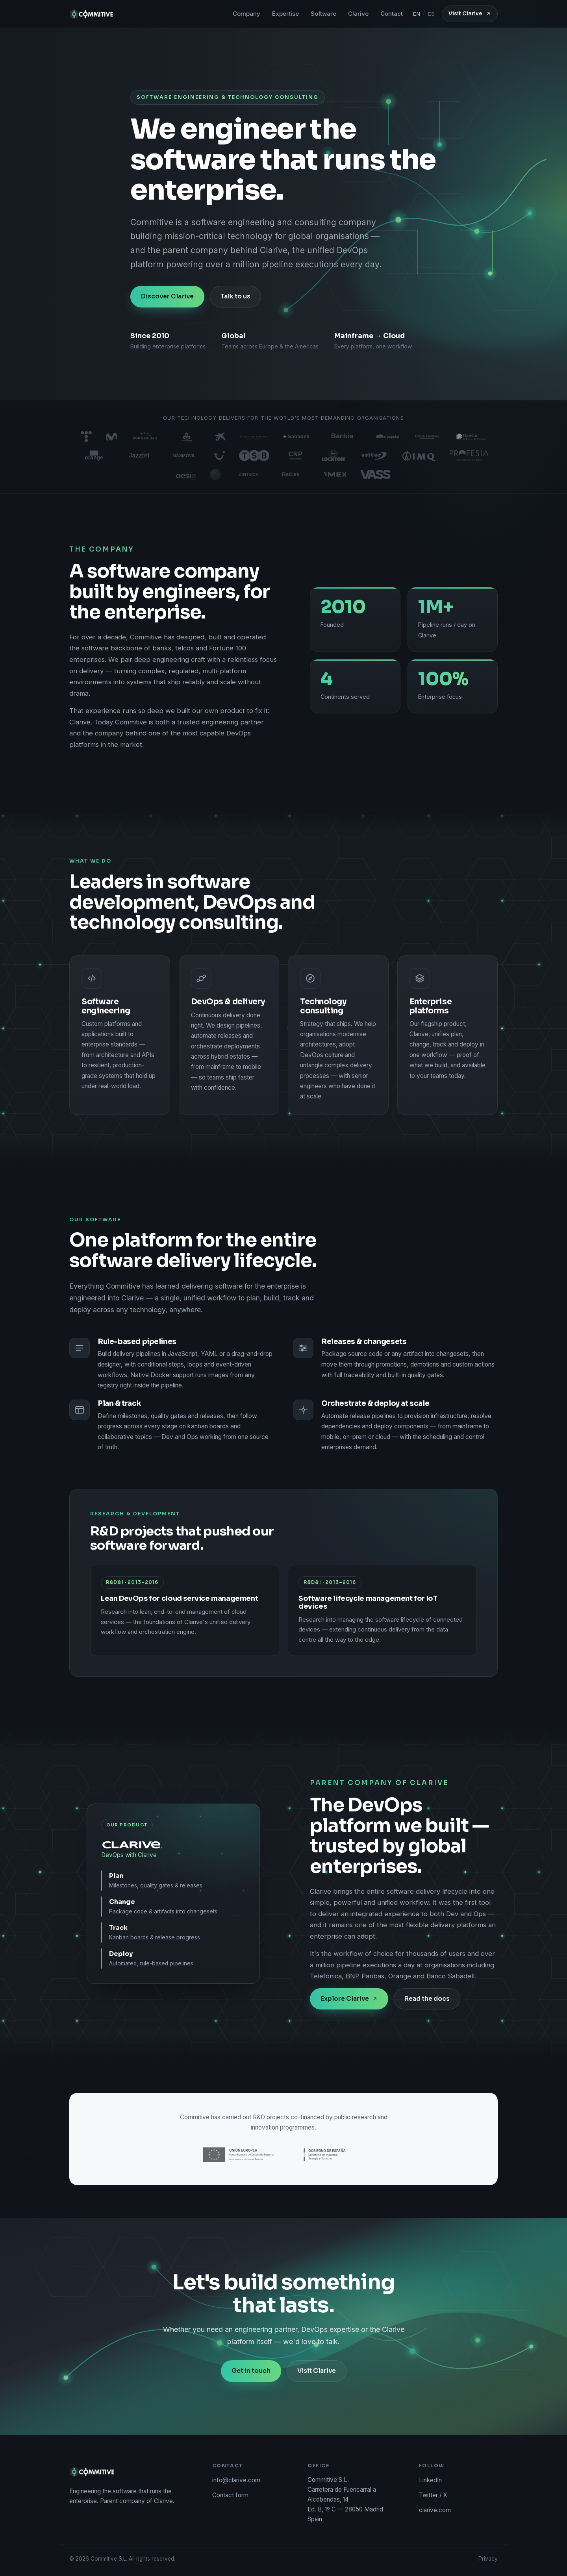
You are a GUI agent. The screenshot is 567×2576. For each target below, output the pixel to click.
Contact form (230, 2495)
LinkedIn (430, 2480)
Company (246, 13)
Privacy (488, 2559)
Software (323, 13)
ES (431, 14)
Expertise (285, 13)
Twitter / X (433, 2495)
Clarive (358, 13)
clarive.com (435, 2510)
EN (417, 14)
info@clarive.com (236, 2480)
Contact (391, 13)
